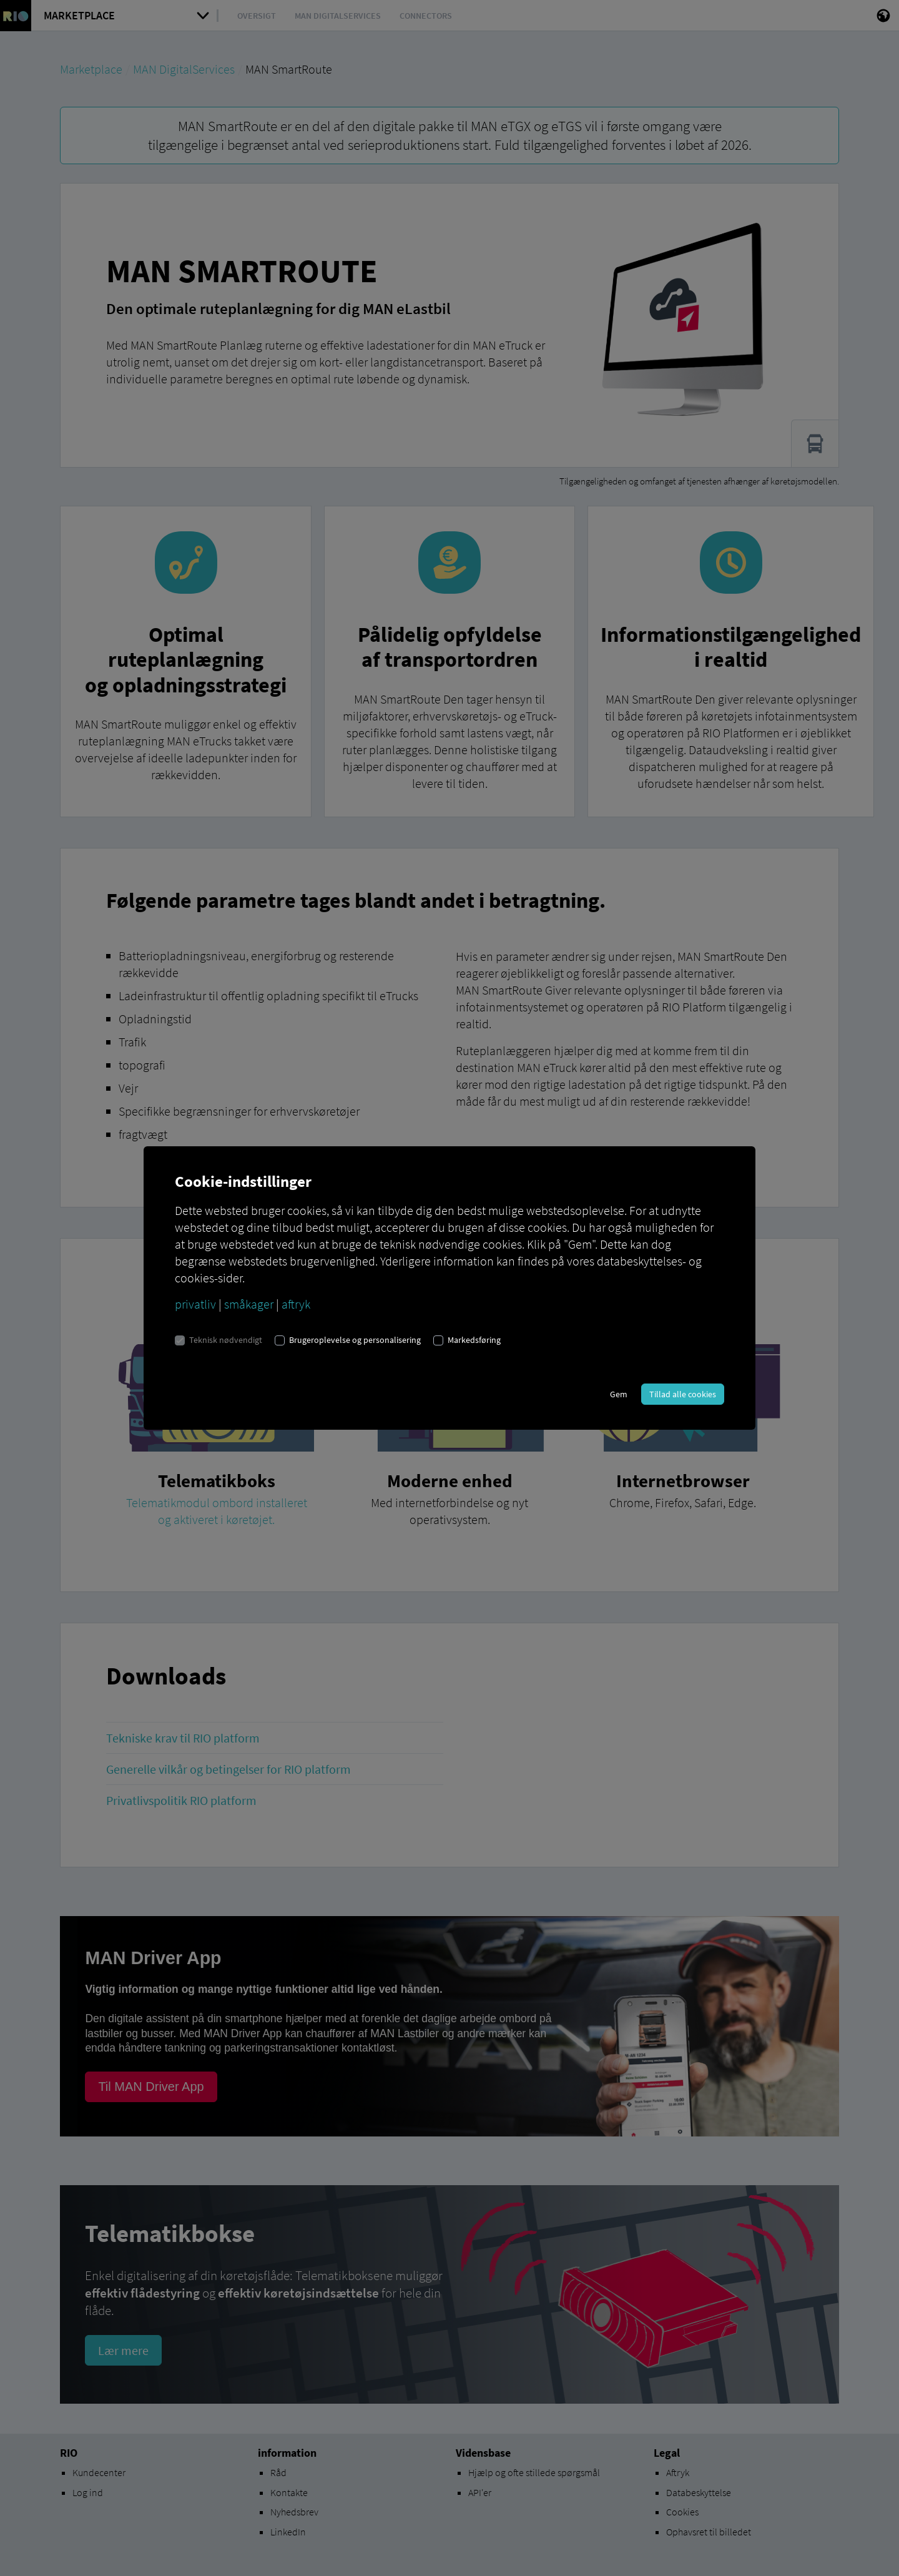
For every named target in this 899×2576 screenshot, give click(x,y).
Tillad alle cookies (682, 1394)
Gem (618, 1394)
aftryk (296, 1304)
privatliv (195, 1304)
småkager (248, 1304)
